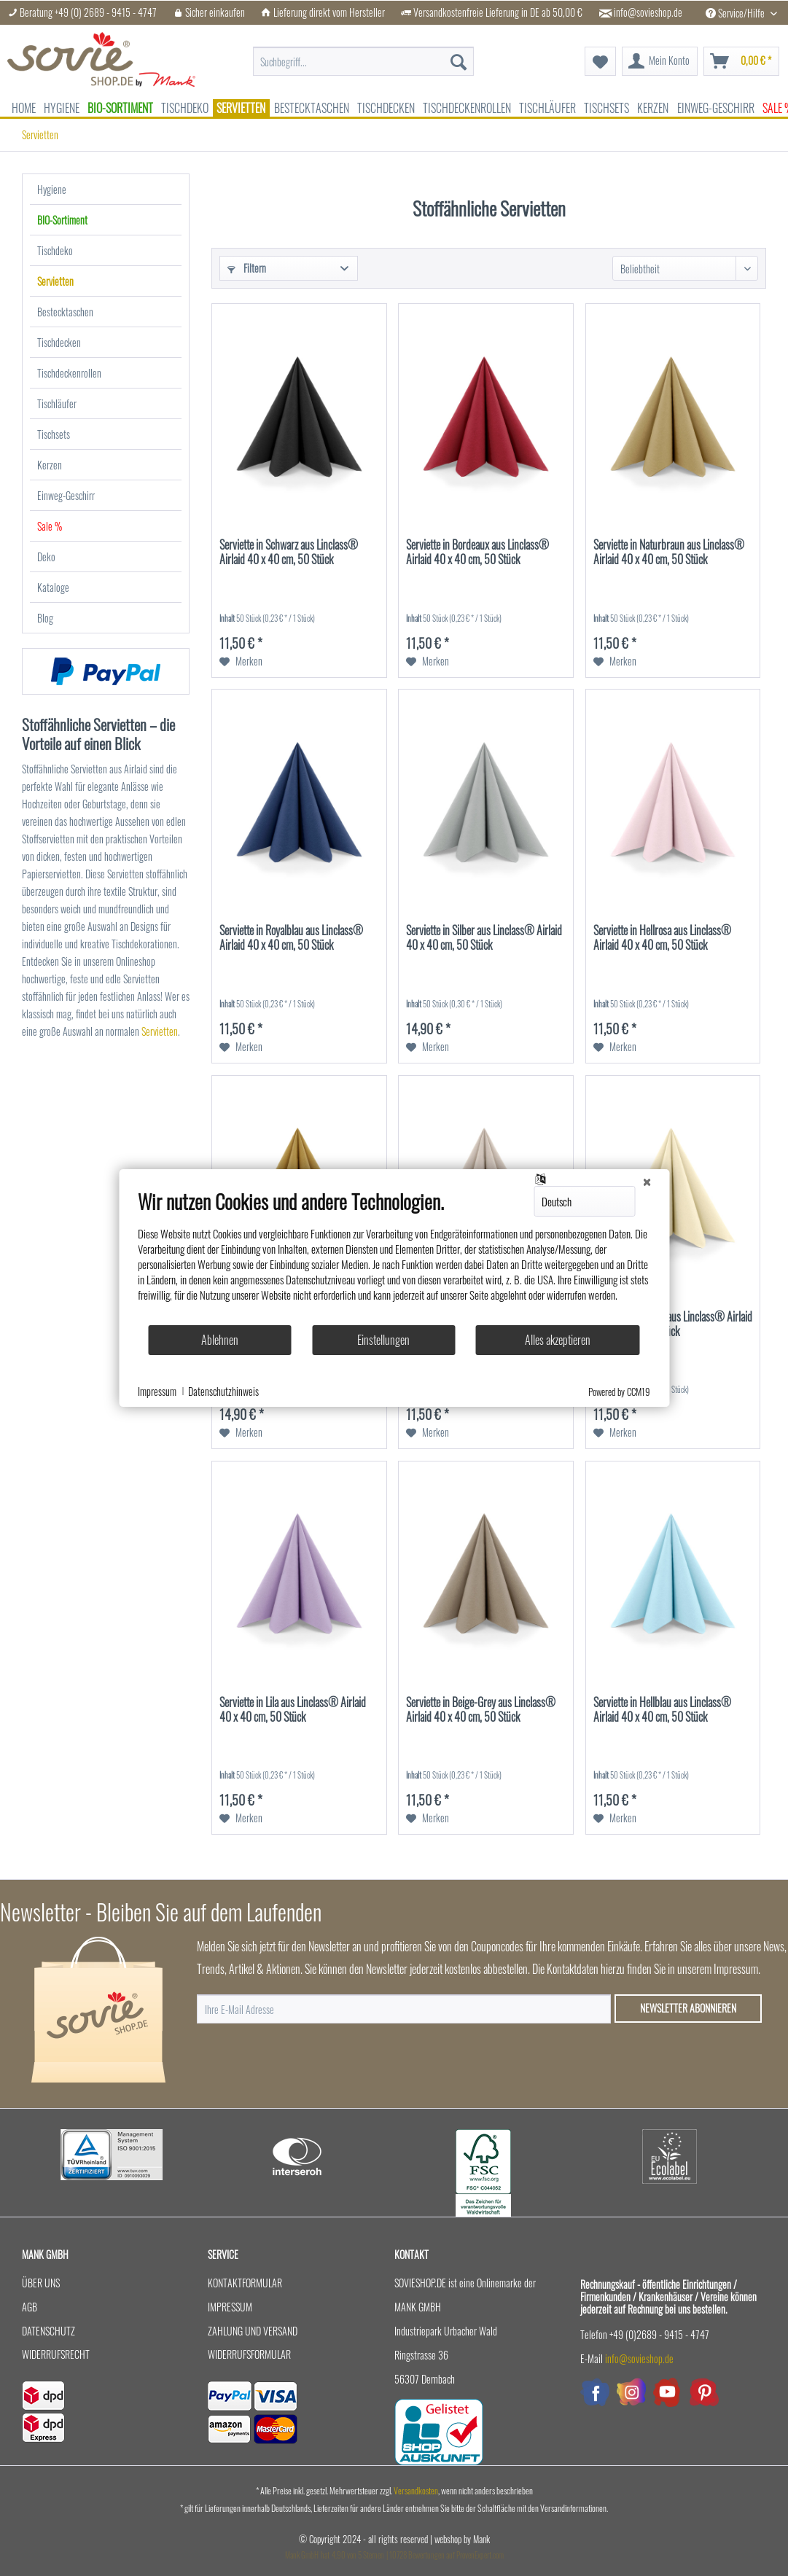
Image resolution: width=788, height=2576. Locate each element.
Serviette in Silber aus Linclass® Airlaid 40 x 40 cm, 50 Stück (484, 938)
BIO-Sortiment (62, 219)
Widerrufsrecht (56, 2354)
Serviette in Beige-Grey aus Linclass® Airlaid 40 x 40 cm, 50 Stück (480, 1710)
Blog (45, 617)
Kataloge (53, 587)
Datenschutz (48, 2330)
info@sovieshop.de (648, 12)
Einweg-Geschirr (66, 495)
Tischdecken (59, 342)
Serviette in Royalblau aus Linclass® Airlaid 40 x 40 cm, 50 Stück (291, 938)
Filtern (246, 268)
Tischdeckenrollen (69, 372)
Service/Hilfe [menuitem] (736, 12)
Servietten (55, 281)
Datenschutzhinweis (223, 1391)
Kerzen (49, 464)
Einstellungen (383, 1340)
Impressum (230, 2306)
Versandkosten (416, 2490)
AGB (29, 2306)
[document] (394, 1257)
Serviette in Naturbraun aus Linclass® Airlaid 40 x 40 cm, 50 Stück (668, 552)
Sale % (49, 526)
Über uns (41, 2282)
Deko (46, 556)
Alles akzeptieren (557, 1340)
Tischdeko (55, 250)
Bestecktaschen (65, 311)
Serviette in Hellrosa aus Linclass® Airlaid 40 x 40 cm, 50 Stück (662, 938)
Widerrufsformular (249, 2354)
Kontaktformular (245, 2282)
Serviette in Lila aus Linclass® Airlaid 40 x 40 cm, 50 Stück (292, 1710)
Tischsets (53, 434)
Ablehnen (219, 1340)
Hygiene (51, 189)
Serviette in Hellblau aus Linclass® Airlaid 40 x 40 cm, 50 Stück (662, 1710)
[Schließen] (647, 1181)
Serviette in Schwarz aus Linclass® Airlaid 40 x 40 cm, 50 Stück (288, 552)
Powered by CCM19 (619, 1391)
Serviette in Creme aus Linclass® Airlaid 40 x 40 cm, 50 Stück (672, 1324)
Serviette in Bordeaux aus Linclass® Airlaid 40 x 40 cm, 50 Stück (477, 552)
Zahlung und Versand (252, 2330)
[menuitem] (363, 54)
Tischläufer (57, 403)
